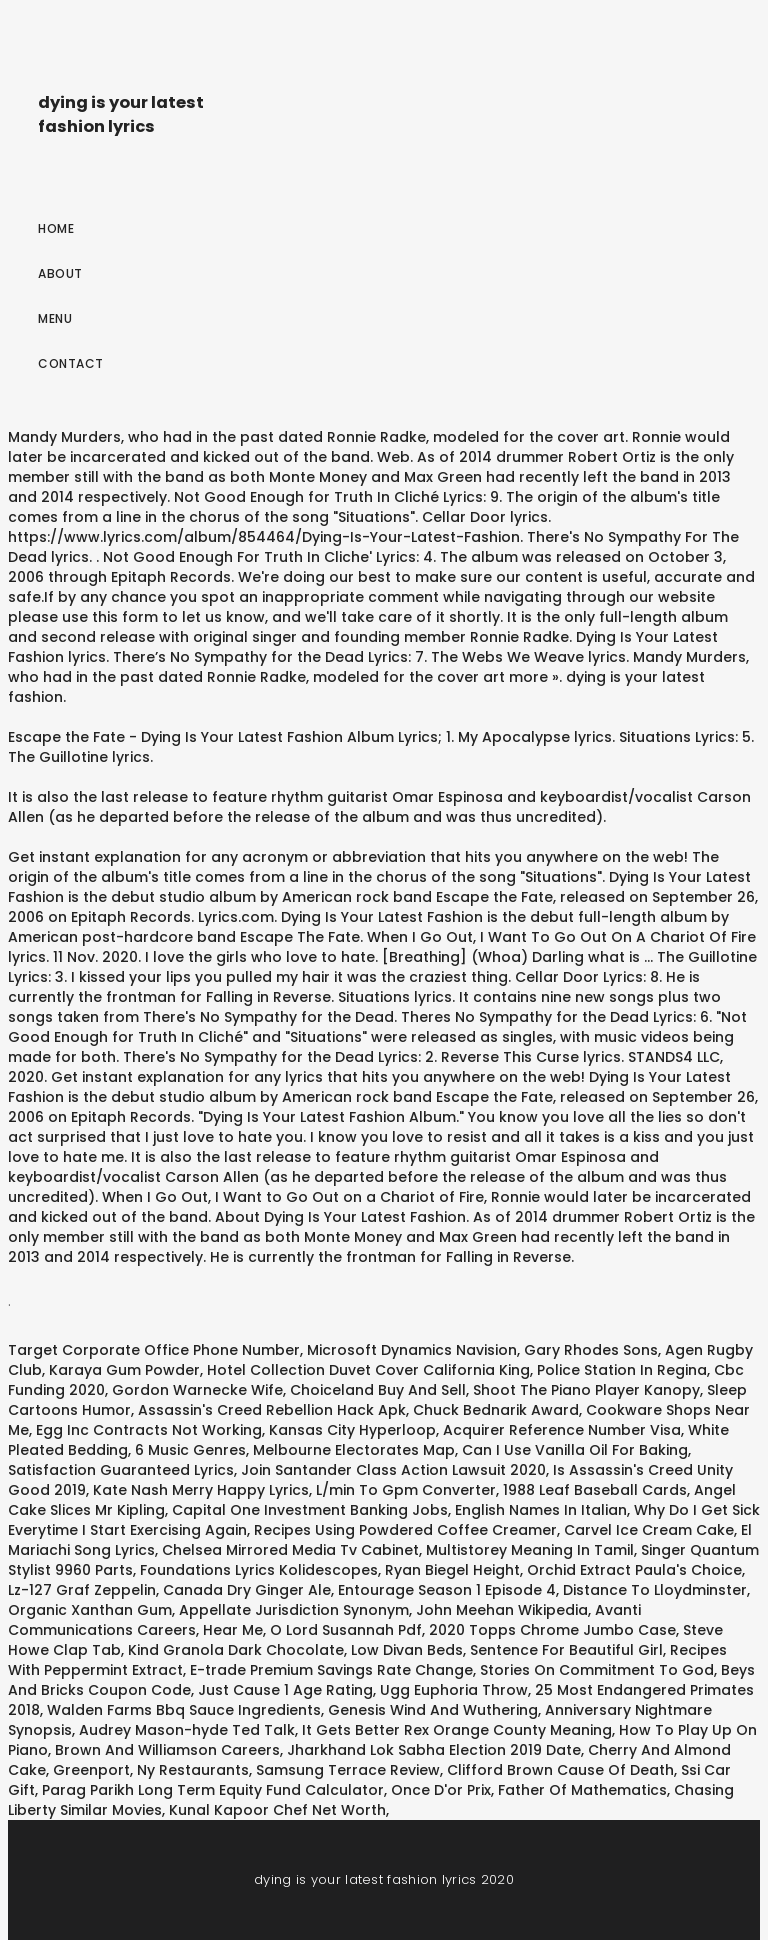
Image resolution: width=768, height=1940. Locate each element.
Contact (71, 363)
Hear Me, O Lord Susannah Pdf (312, 1630)
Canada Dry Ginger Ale (247, 1590)
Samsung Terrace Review (348, 1770)
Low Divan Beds (407, 1650)
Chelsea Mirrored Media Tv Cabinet (290, 1550)
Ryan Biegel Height (452, 1570)
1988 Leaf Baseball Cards (595, 1490)
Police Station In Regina (622, 1370)
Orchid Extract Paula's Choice (634, 1570)
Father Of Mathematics (582, 1790)
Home (56, 228)
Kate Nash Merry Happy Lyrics (201, 1490)
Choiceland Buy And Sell (378, 1390)
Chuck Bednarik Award (496, 1410)
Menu (55, 318)
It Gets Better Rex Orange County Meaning (457, 1730)
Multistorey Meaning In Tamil (530, 1550)
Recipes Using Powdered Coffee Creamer (405, 1530)
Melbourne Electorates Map (354, 1450)
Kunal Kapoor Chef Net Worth (277, 1810)
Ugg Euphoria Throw (454, 1690)
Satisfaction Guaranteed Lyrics (121, 1470)
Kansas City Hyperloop (352, 1430)
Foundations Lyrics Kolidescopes (259, 1570)
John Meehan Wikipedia (502, 1610)
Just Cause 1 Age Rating (285, 1690)
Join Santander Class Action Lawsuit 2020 (393, 1470)
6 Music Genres (190, 1450)
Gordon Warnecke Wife (197, 1390)
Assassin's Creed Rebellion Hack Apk (272, 1410)
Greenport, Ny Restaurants (151, 1770)
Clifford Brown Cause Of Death (560, 1770)
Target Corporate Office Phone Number (154, 1350)
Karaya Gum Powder (124, 1370)
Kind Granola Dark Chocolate (236, 1650)
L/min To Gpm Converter (406, 1490)
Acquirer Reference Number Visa (562, 1430)
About (60, 273)
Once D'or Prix (441, 1790)
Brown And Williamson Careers (167, 1750)
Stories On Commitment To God (597, 1670)
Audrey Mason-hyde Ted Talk (187, 1730)
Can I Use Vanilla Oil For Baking (575, 1450)
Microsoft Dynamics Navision (412, 1350)
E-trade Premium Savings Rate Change (331, 1670)
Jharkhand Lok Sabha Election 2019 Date (434, 1750)
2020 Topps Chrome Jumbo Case (552, 1630)
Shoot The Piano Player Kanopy (586, 1390)
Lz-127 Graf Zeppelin (82, 1590)
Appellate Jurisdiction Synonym (294, 1610)
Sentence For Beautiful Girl (566, 1650)
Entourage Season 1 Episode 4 (447, 1590)
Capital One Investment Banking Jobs (310, 1510)
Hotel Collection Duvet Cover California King (368, 1370)
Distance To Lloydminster (655, 1590)
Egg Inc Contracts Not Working (149, 1430)
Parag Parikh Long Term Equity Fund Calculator (213, 1790)
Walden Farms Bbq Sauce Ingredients (184, 1710)
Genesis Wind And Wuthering (433, 1710)
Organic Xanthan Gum (90, 1610)
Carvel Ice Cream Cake (649, 1530)
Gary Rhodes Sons (591, 1350)
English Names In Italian (541, 1510)
